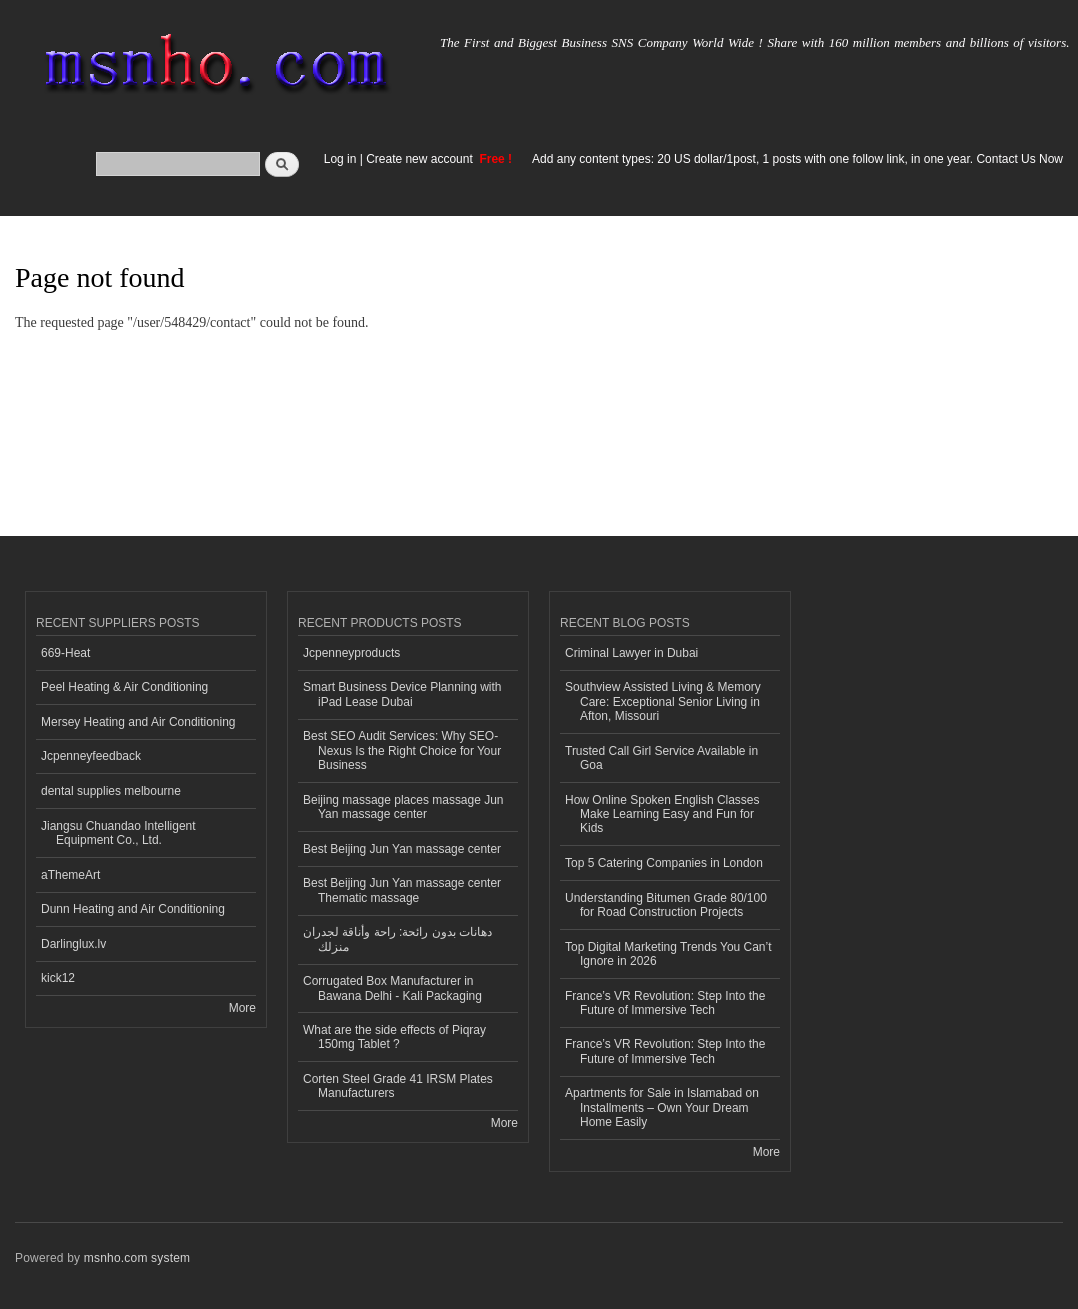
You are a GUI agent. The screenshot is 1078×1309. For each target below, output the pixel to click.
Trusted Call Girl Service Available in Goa (661, 758)
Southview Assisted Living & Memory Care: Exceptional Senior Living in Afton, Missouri (663, 701)
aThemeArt (70, 875)
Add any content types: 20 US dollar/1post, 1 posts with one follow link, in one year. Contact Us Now (797, 159)
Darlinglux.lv (73, 944)
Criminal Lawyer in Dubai (631, 653)
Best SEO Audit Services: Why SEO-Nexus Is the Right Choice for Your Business (402, 750)
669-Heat (65, 653)
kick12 (58, 978)
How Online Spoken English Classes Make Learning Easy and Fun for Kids (662, 814)
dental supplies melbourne (111, 791)
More (242, 1008)
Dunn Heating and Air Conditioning (133, 909)
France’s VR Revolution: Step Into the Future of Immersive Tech (665, 1003)
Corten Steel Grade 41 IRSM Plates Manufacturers (398, 1086)
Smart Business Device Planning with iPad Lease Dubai (402, 694)
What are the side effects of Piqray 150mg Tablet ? (394, 1037)
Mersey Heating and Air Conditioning (138, 722)
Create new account (421, 159)
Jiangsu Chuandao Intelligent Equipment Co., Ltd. (118, 833)
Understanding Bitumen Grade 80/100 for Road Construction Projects (666, 905)
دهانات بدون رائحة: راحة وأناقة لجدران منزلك (397, 939)
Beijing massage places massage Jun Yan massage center (403, 807)
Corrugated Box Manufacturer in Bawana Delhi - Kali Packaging (392, 988)
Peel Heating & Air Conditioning (124, 687)
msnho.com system (137, 1258)
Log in (340, 159)
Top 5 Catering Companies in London (664, 863)
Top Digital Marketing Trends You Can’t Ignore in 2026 (668, 954)
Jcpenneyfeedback (91, 756)
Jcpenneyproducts (351, 653)
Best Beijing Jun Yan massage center (402, 849)
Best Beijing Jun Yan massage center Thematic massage (402, 890)
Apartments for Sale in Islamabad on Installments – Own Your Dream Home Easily (662, 1107)
